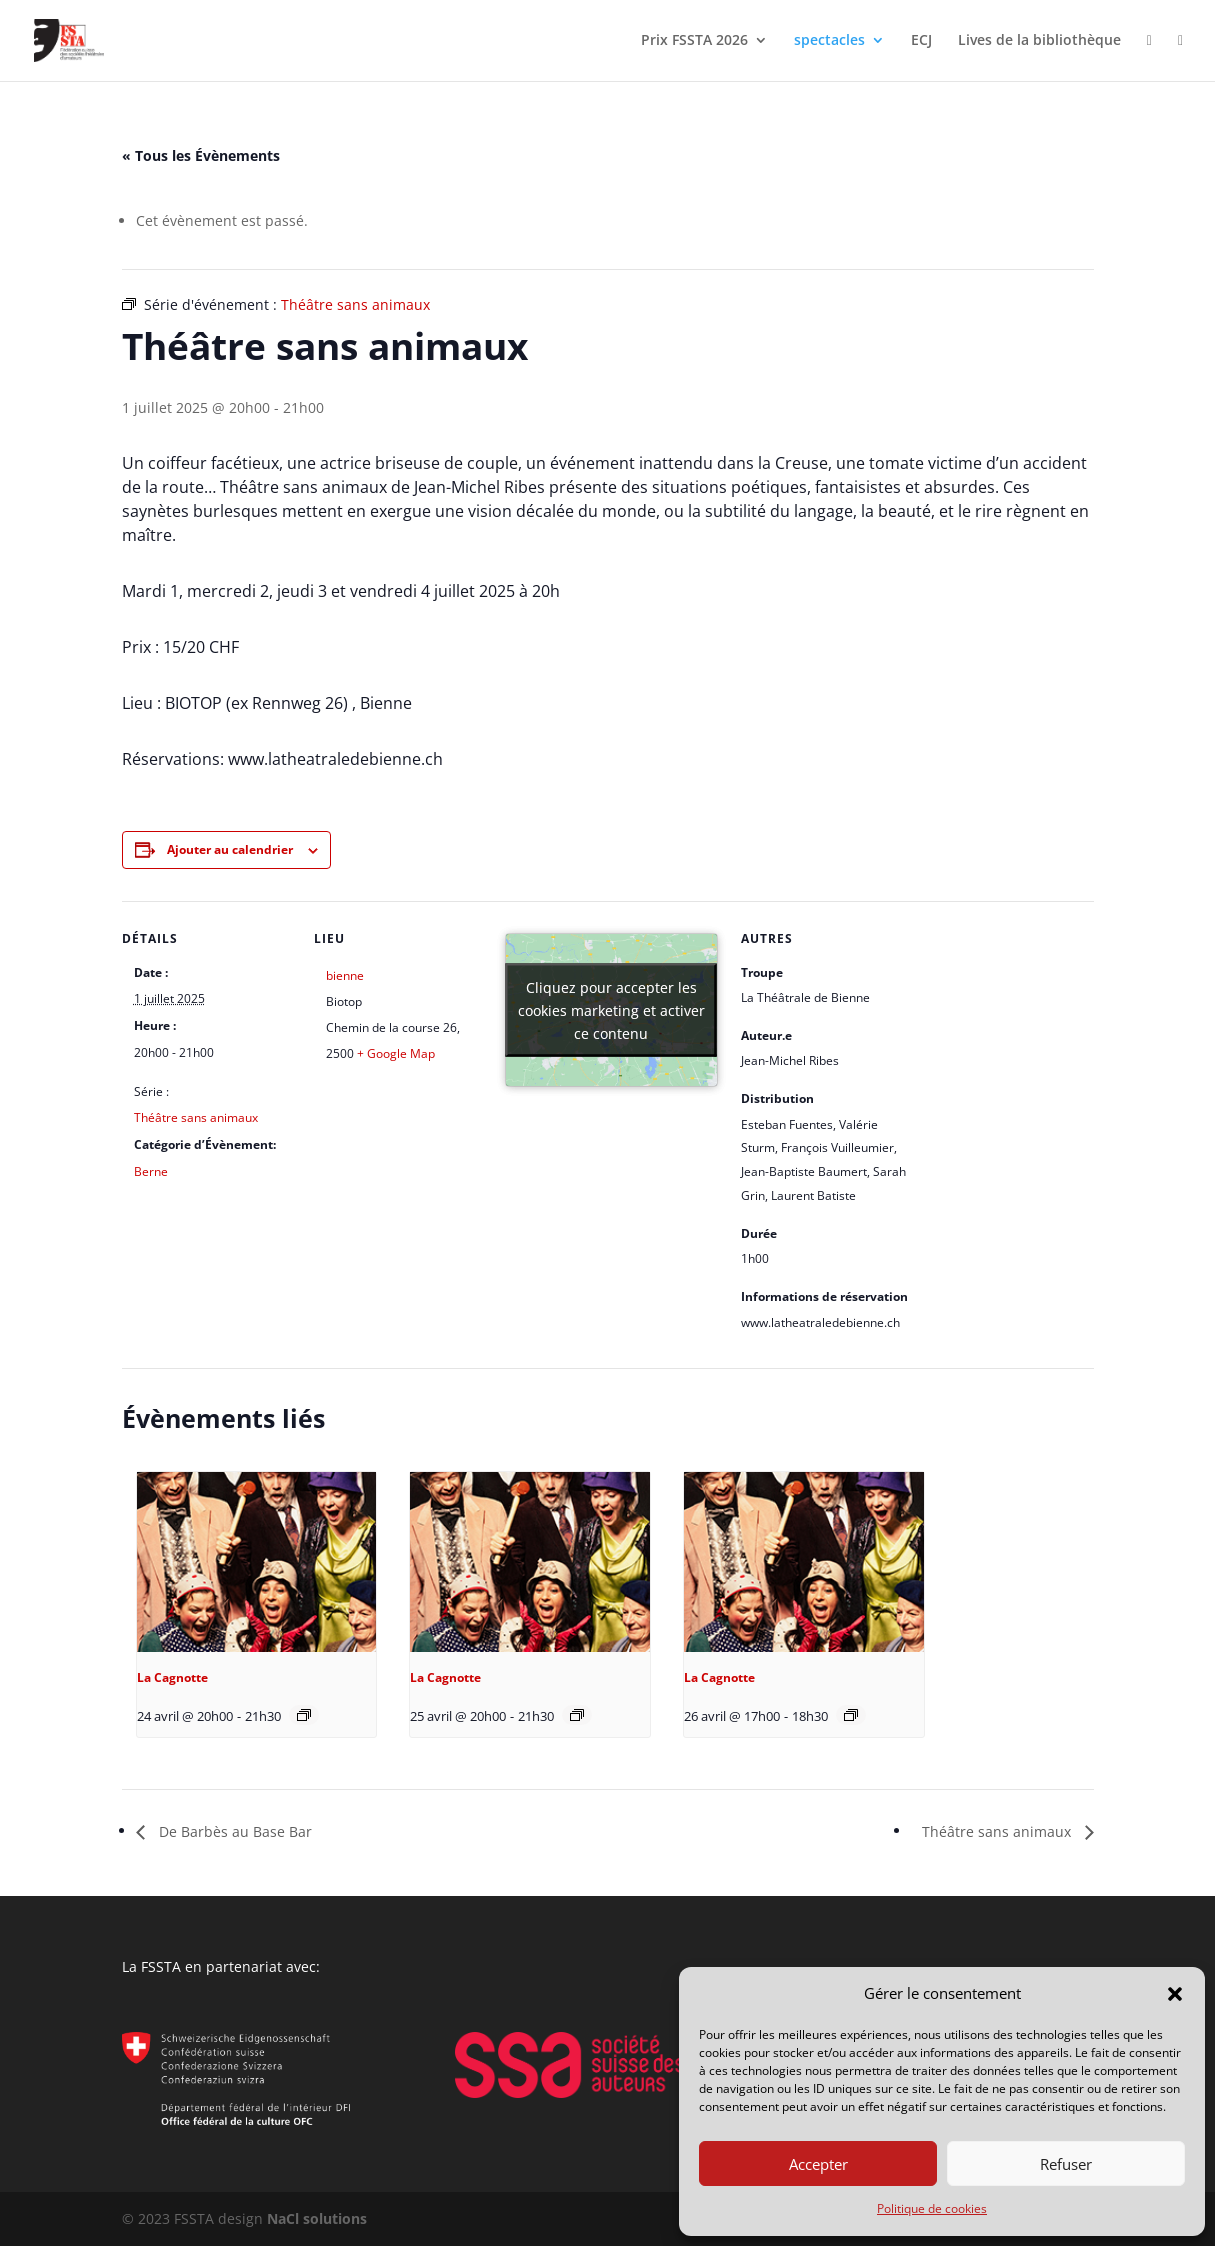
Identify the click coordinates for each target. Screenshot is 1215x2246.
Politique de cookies (932, 2208)
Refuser (1066, 2164)
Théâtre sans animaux (196, 1117)
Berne (151, 1171)
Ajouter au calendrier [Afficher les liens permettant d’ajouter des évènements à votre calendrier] (230, 849)
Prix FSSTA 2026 (694, 41)
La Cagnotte (172, 1677)
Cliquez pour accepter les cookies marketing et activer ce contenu (611, 1009)
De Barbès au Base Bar (233, 1831)
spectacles (829, 41)
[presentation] (257, 1562)
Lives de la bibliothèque (1039, 41)
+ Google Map (396, 1053)
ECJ (921, 41)
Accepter (818, 2164)
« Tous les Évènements (201, 155)
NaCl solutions (317, 2218)
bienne (345, 975)
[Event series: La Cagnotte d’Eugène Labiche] (304, 1715)
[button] (1175, 1994)
